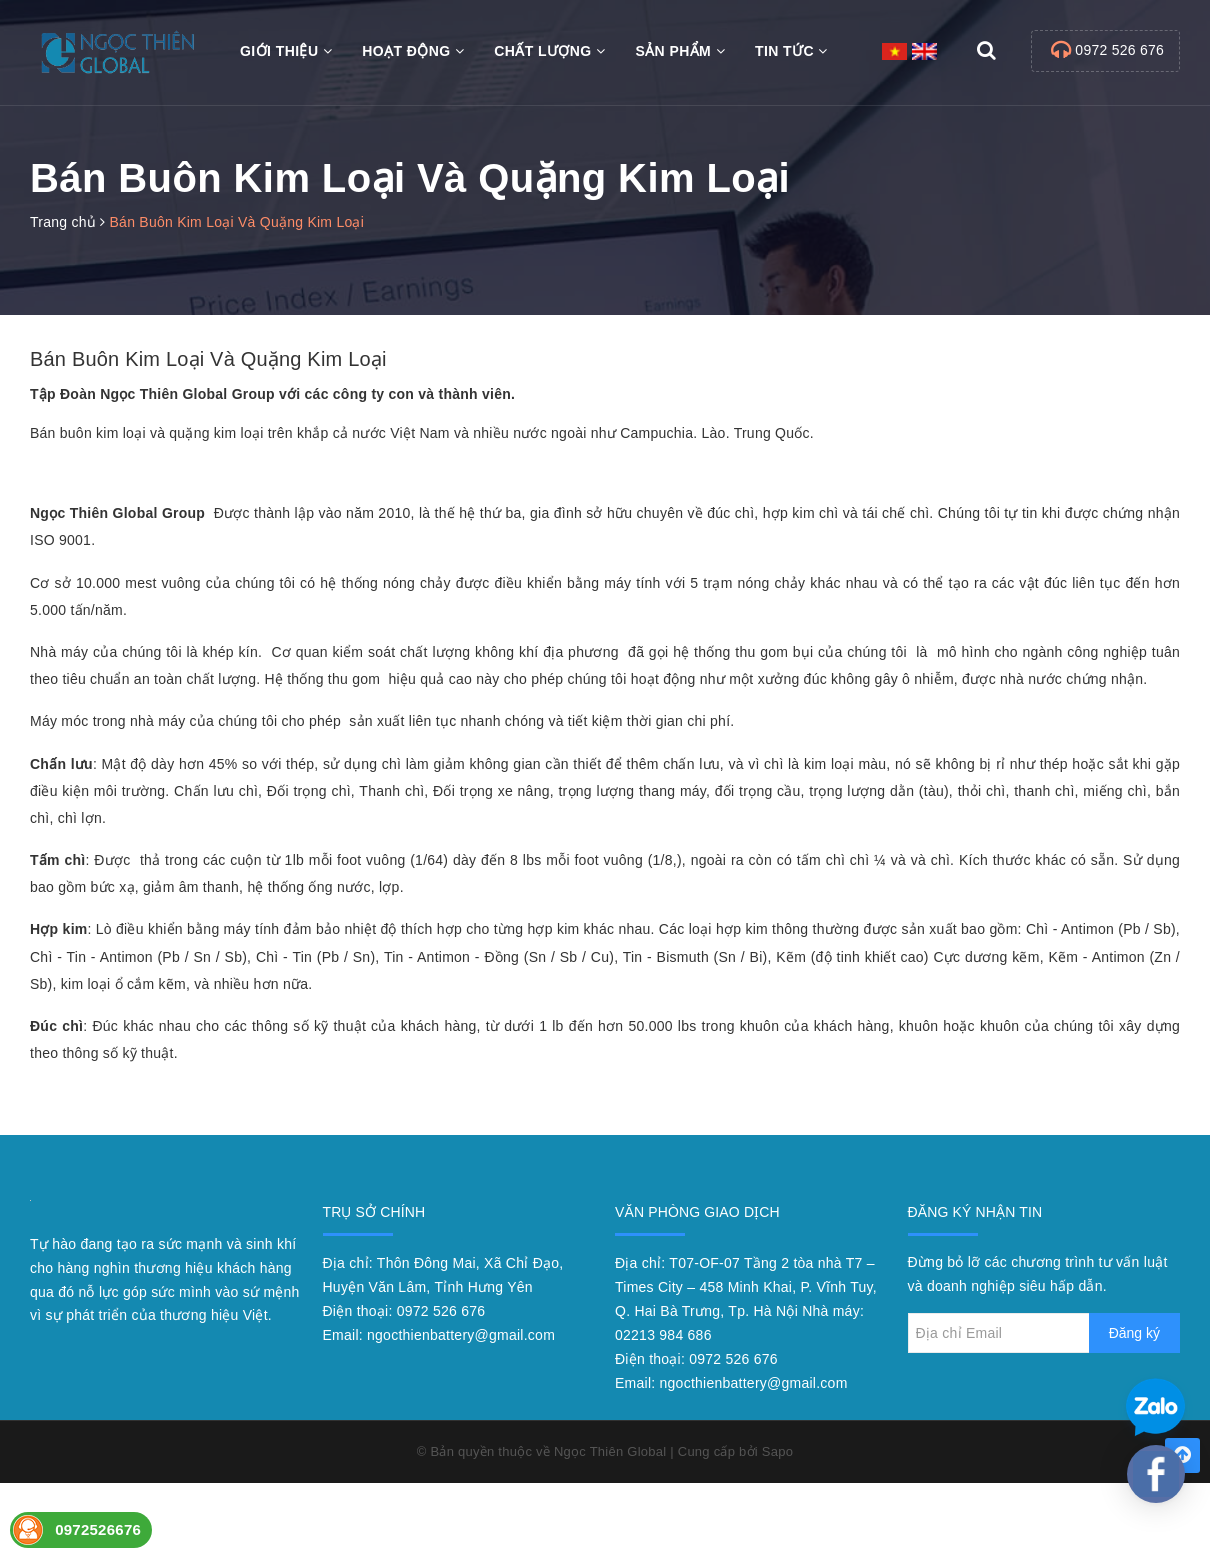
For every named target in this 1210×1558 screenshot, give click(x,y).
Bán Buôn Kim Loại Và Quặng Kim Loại (208, 359)
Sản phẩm (680, 51)
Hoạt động (413, 51)
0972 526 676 (1119, 50)
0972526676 (98, 1529)
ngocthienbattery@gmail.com (461, 1335)
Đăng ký (1134, 1333)
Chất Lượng (549, 51)
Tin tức (791, 51)
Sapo (777, 1451)
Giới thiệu (286, 51)
